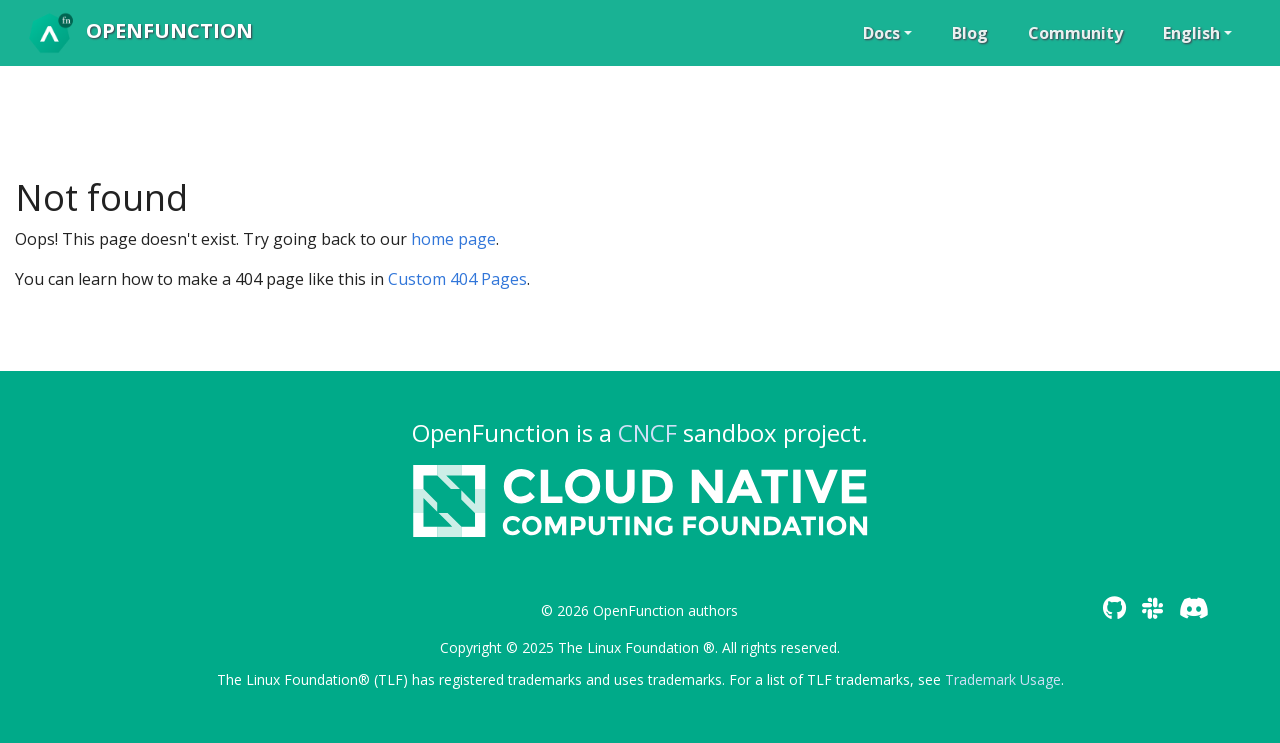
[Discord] (1194, 607)
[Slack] (1152, 607)
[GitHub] (1114, 607)
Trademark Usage (1003, 679)
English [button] (1191, 33)
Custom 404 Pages (457, 279)
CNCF (647, 432)
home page (453, 239)
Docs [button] (881, 33)
